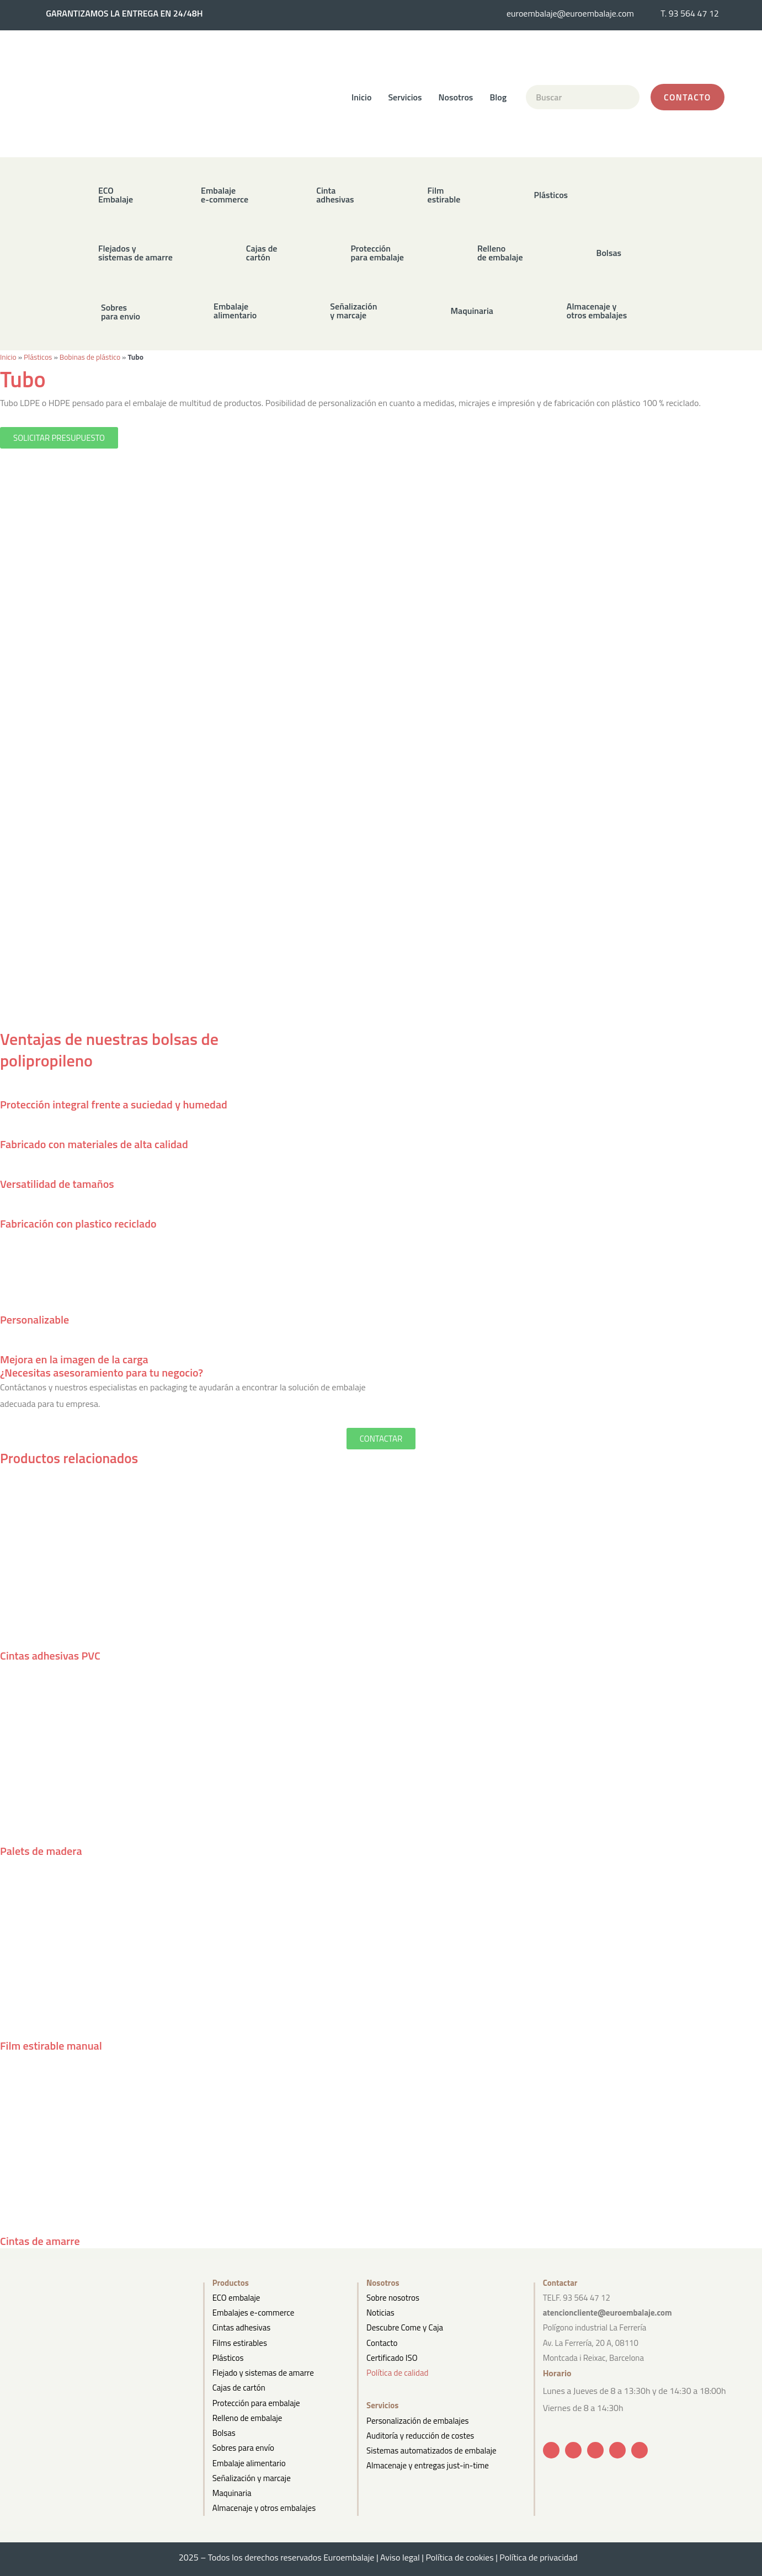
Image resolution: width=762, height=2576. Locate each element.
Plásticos (38, 356)
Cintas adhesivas (241, 2327)
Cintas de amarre (40, 2240)
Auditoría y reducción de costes (420, 2435)
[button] (314, 194)
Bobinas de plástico (90, 356)
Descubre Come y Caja (404, 2327)
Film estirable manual (51, 2045)
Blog (498, 97)
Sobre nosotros (392, 2297)
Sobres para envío (243, 2447)
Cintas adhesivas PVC (50, 1655)
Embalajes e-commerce (253, 2312)
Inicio (361, 97)
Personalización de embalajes (417, 2420)
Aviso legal (400, 2557)
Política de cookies (459, 2557)
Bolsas (224, 2432)
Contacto (381, 2343)
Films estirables (239, 2343)
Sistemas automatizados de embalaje (431, 2450)
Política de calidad (397, 2372)
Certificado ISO (392, 2357)
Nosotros (456, 97)
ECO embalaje (236, 2297)
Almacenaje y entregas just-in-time (427, 2465)
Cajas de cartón (238, 2387)
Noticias (380, 2312)
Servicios (405, 97)
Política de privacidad (541, 2557)
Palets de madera (41, 1850)
